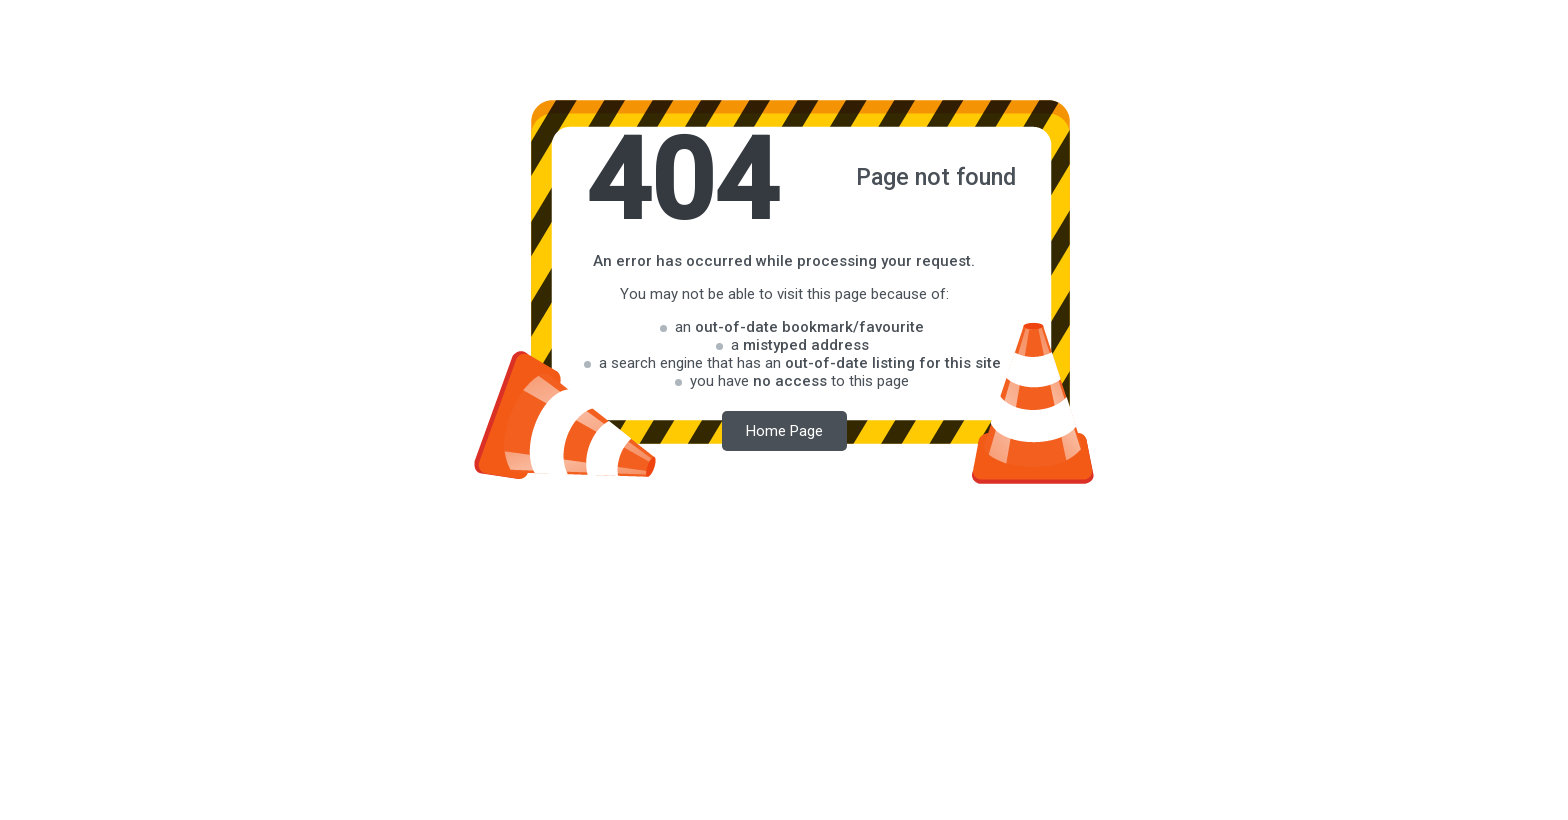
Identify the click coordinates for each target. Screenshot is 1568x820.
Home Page (784, 431)
